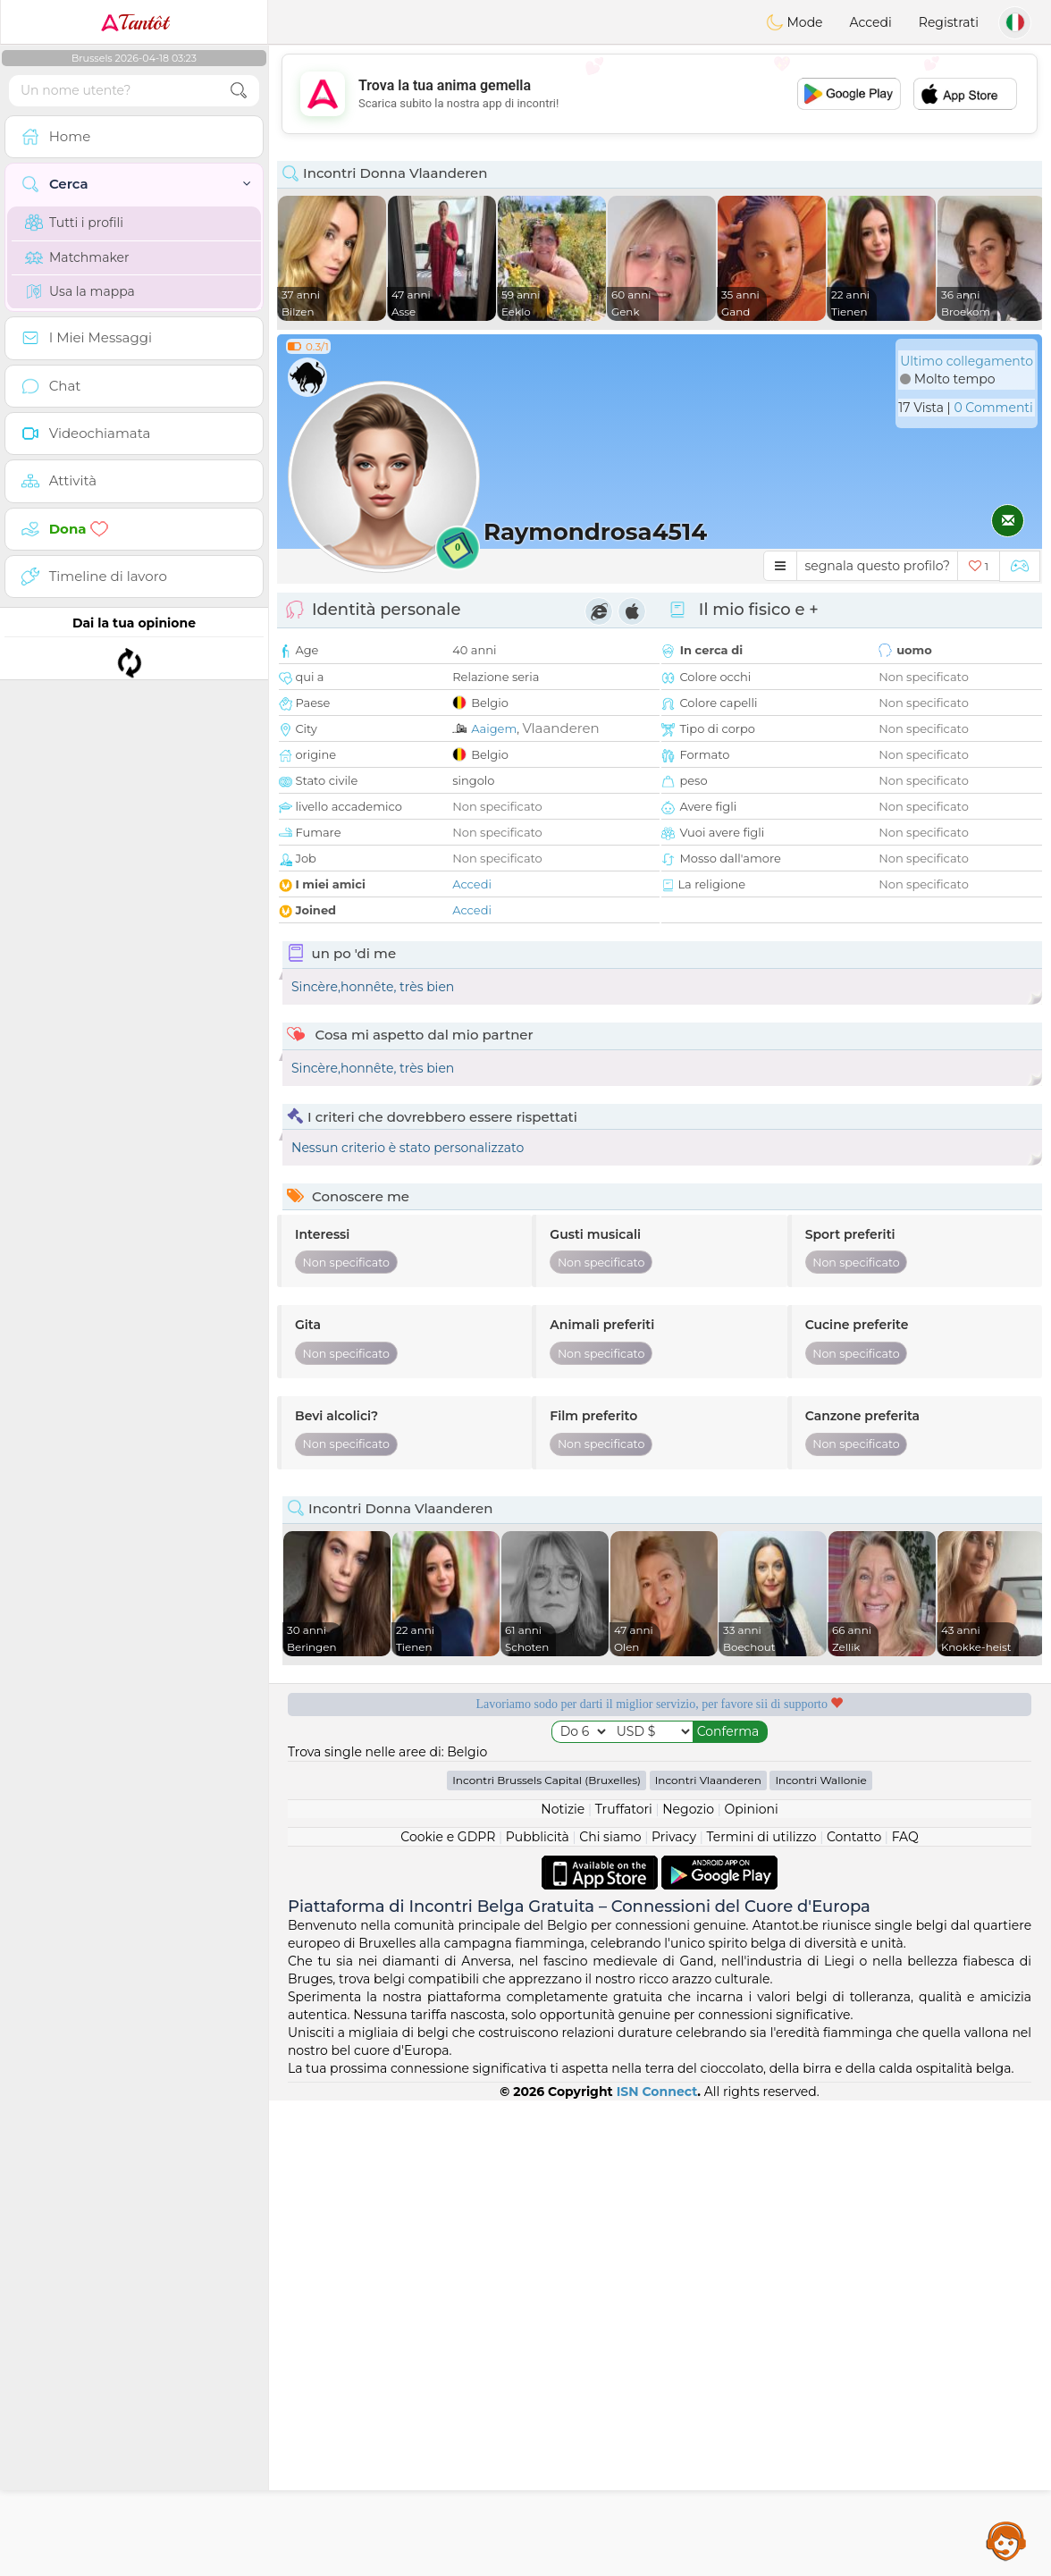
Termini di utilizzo (761, 2312)
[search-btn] (238, 90)
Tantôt (134, 22)
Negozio (688, 2285)
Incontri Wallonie (820, 2255)
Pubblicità (537, 2312)
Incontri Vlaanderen (708, 2255)
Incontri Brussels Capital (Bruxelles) (546, 2255)
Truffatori (623, 2285)
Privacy (674, 2312)
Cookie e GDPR (447, 2312)
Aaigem (494, 728)
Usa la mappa (80, 291)
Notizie (562, 2285)
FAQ (905, 2312)
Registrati (949, 22)
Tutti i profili (74, 223)
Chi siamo (610, 2312)
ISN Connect (657, 2567)
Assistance (1006, 2540)
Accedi (871, 22)
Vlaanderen (560, 728)
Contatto (854, 2312)
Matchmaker (77, 257)
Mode (794, 22)
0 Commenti (993, 408)
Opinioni (751, 2285)
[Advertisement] (660, 94)
